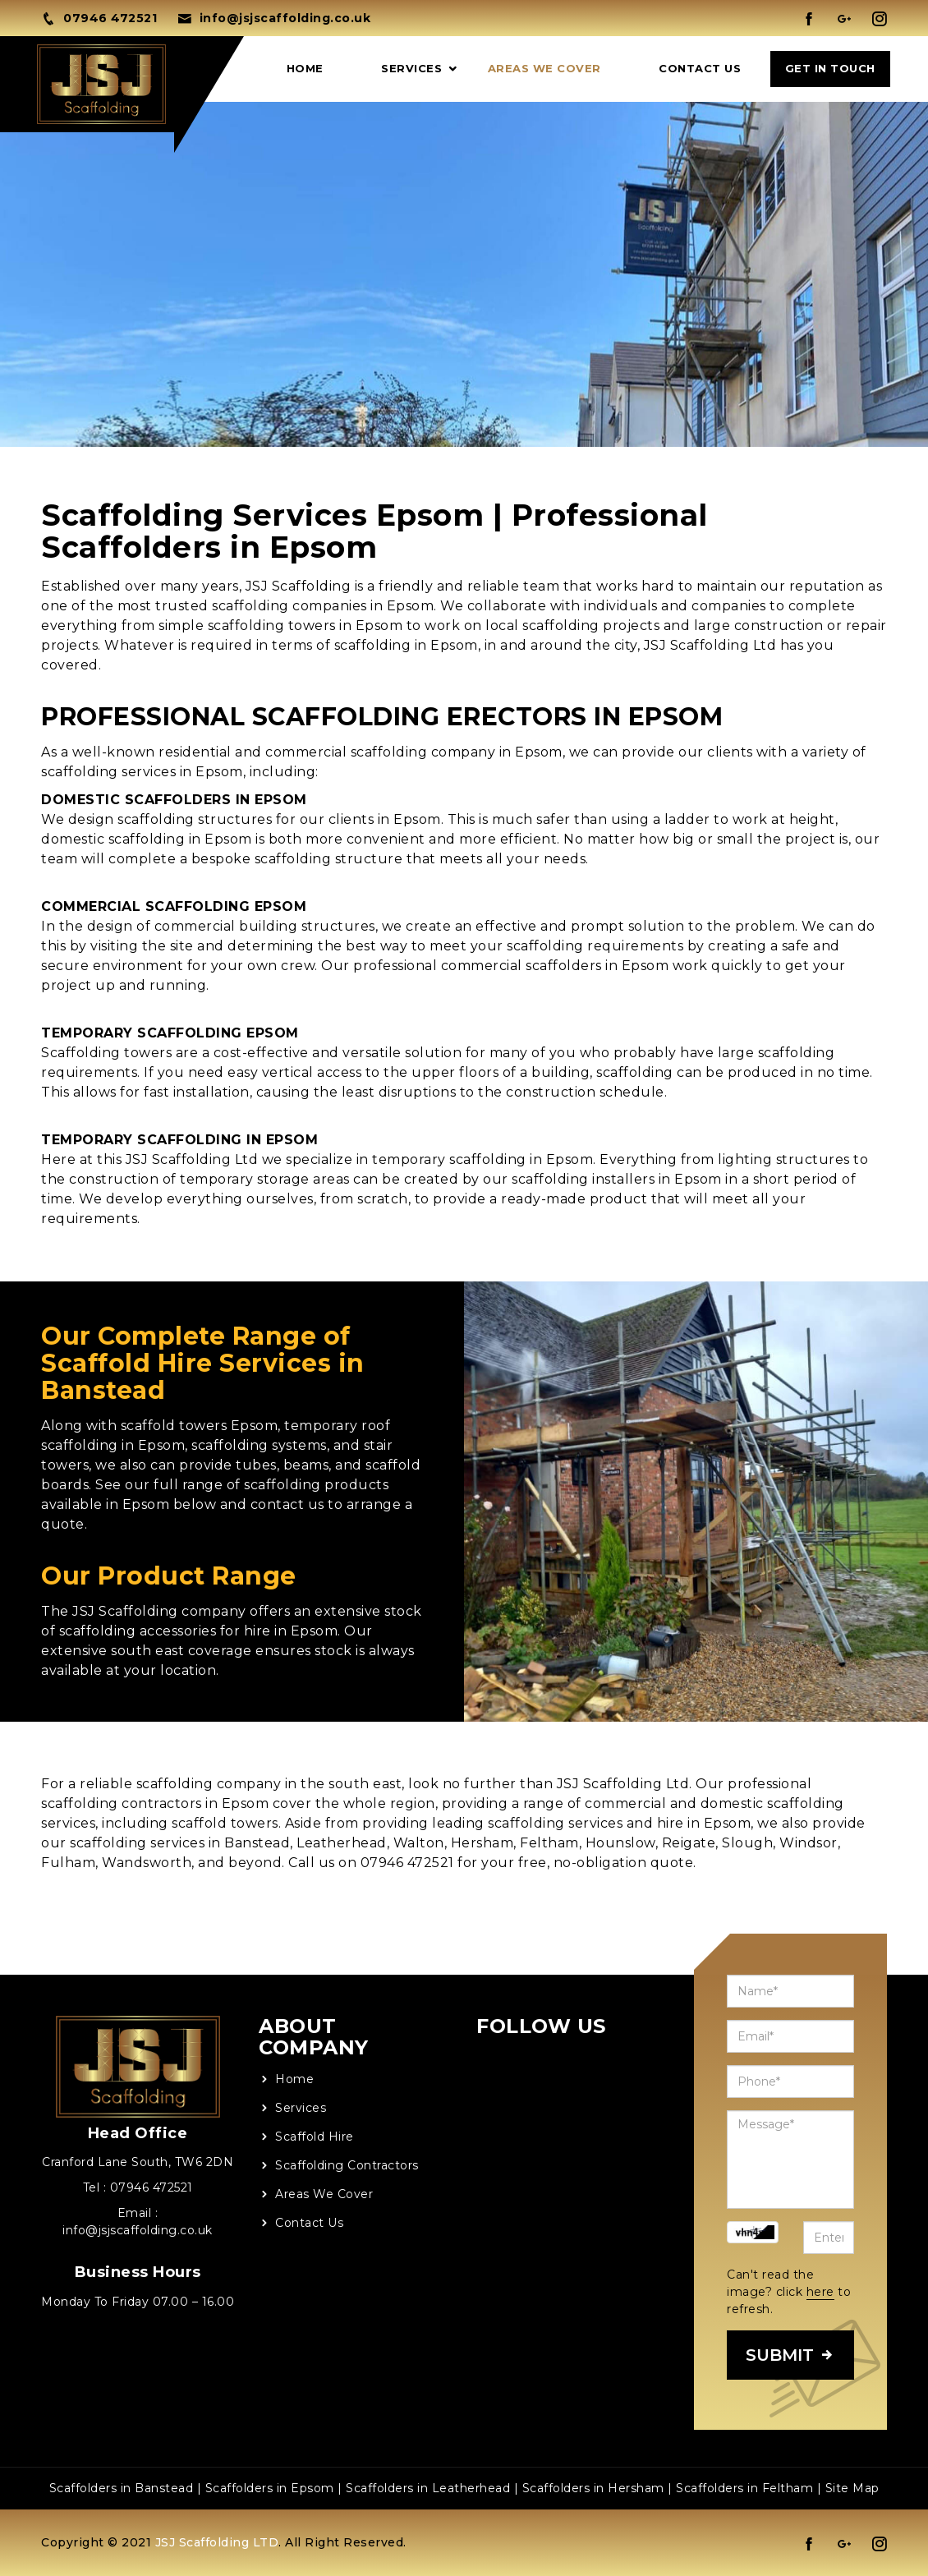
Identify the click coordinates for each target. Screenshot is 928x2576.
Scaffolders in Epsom (269, 2488)
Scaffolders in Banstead (121, 2488)
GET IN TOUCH (830, 68)
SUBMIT (790, 2355)
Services (411, 68)
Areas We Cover (544, 68)
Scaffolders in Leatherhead (428, 2488)
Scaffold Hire (314, 2136)
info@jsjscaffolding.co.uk (137, 2230)
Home (305, 68)
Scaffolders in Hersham (593, 2488)
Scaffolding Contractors (347, 2165)
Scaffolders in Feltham (744, 2488)
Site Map (852, 2488)
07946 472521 (151, 2187)
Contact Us (700, 68)
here (820, 2291)
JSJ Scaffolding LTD (217, 2542)
